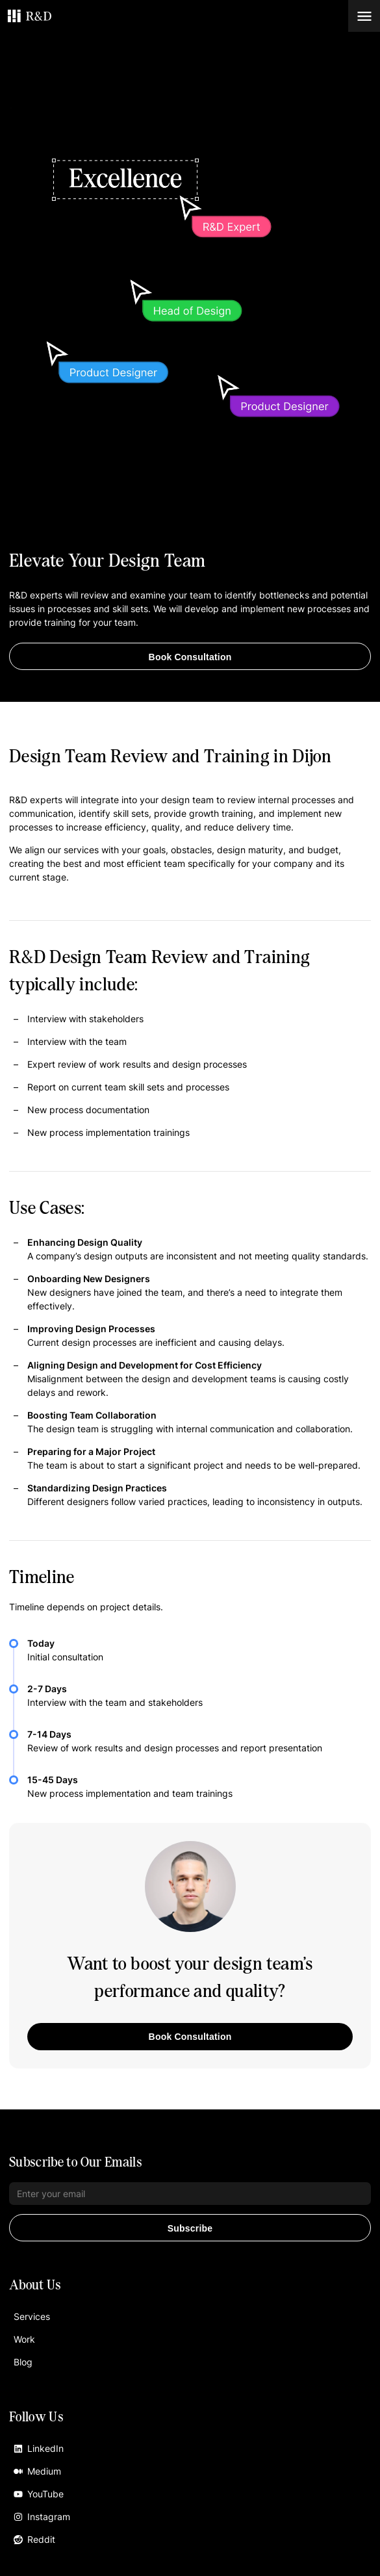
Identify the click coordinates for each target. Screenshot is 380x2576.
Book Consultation (190, 657)
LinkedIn (39, 2448)
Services (32, 2316)
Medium (37, 2471)
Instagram (42, 2516)
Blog (23, 2361)
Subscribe (190, 2228)
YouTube (39, 2493)
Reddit (34, 2539)
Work (24, 2339)
